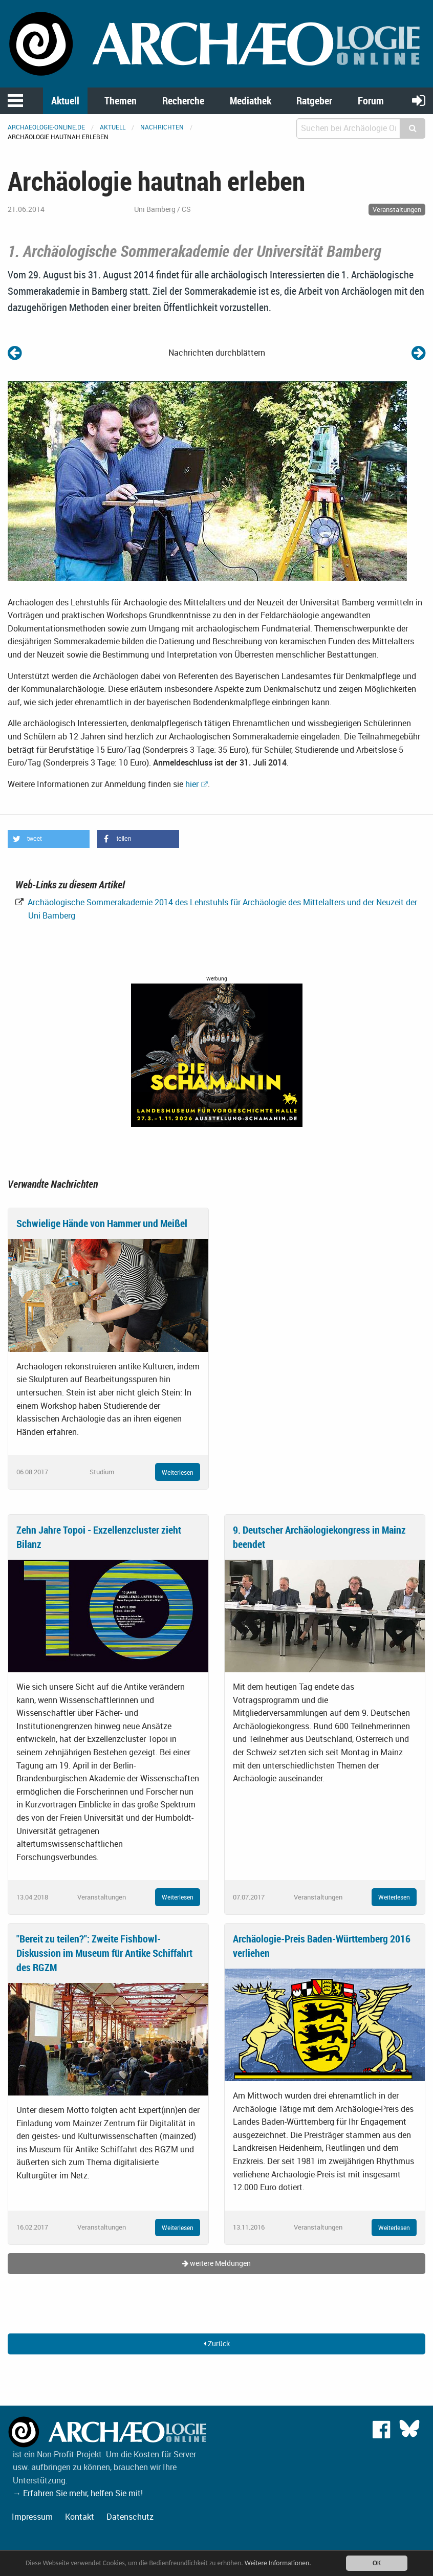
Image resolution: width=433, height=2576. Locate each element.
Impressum (32, 2516)
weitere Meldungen (216, 2263)
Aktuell (65, 100)
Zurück (217, 2343)
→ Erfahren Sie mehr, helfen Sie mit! (78, 2493)
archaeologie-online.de (46, 127)
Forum (371, 100)
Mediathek (250, 100)
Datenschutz (130, 2516)
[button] (49, 839)
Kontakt (79, 2516)
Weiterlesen (177, 1472)
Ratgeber (314, 100)
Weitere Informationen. (278, 2563)
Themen (120, 100)
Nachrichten (162, 127)
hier (192, 784)
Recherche (183, 100)
